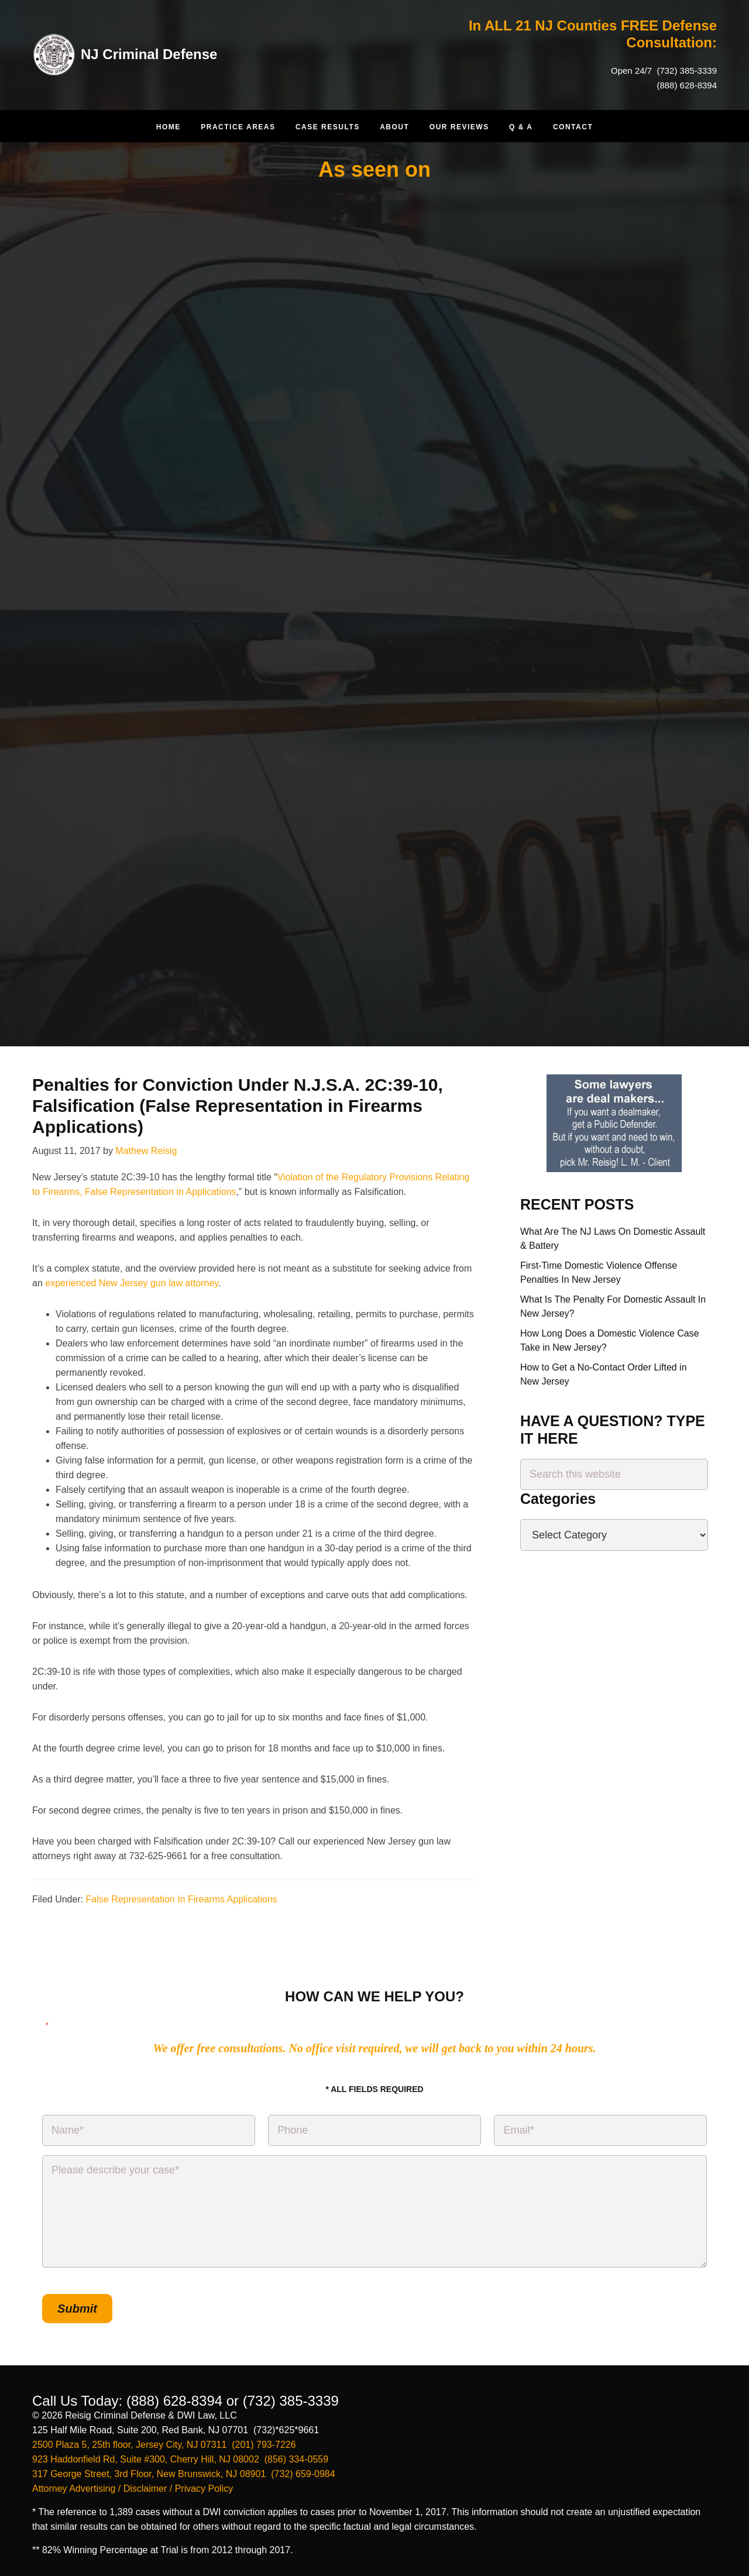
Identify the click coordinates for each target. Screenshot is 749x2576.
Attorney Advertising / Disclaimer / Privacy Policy (132, 2488)
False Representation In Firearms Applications (181, 1899)
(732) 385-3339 (685, 70)
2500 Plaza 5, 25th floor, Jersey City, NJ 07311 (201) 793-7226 (164, 2445)
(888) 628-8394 (687, 85)
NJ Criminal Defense (149, 54)
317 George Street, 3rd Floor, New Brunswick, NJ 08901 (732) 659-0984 (183, 2474)
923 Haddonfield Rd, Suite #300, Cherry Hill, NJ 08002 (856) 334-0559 (180, 2459)
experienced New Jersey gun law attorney (131, 1283)
